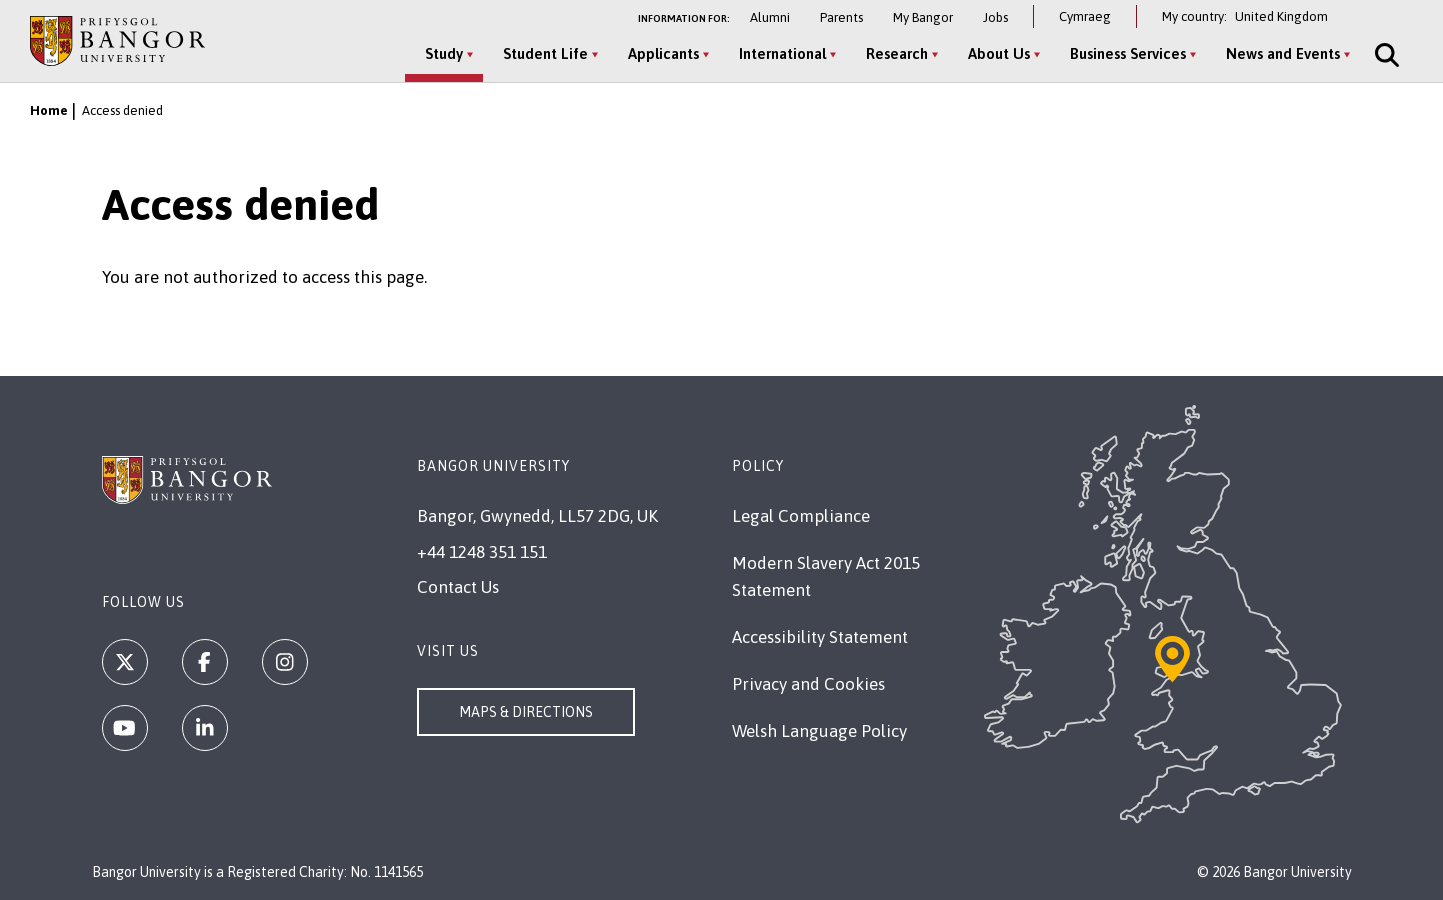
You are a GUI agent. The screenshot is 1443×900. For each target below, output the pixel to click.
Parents (841, 17)
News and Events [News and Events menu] (1283, 53)
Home (49, 110)
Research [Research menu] (897, 53)
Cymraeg (1085, 16)
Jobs (995, 17)
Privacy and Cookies (808, 684)
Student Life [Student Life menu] (545, 53)
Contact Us (458, 587)
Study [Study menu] (444, 53)
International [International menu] (782, 53)
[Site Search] (1385, 55)
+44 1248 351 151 (482, 552)
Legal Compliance (801, 516)
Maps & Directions (526, 712)
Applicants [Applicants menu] (663, 53)
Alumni (770, 17)
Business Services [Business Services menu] (1128, 53)
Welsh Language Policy (819, 731)
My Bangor (923, 17)
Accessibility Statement (820, 637)
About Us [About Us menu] (999, 53)
